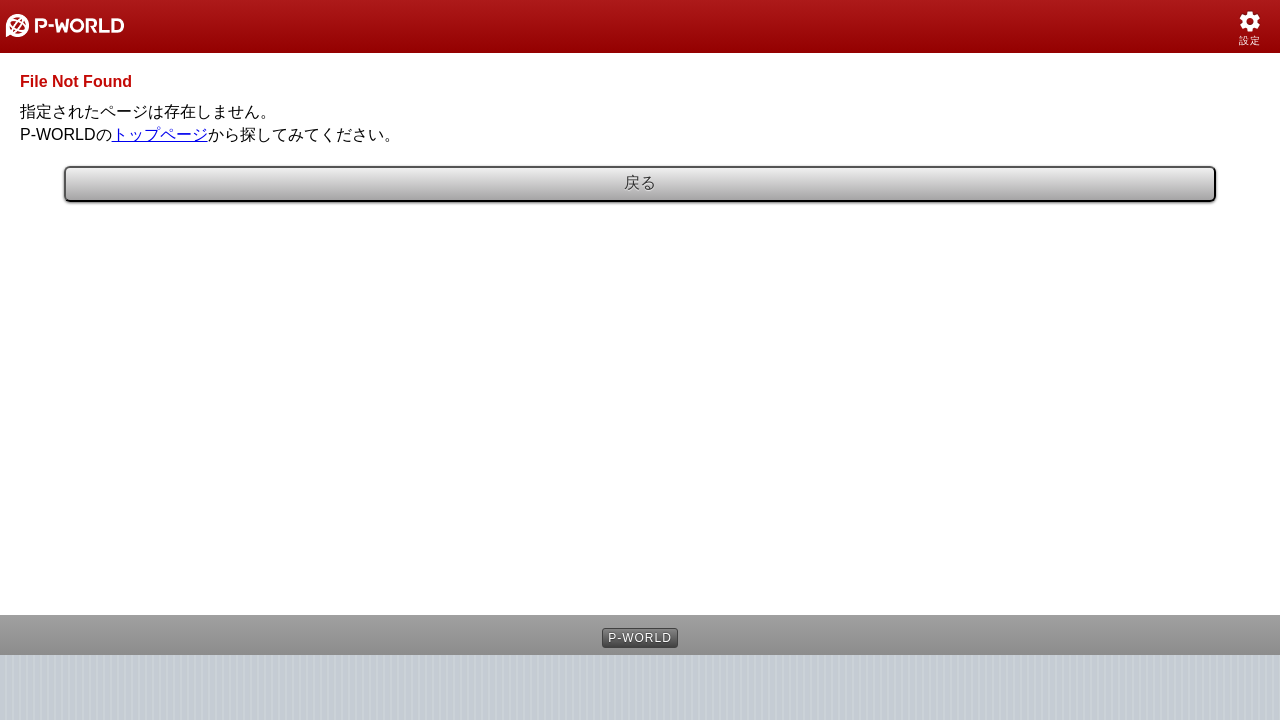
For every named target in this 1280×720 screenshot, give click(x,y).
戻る (640, 182)
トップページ (160, 134)
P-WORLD (640, 638)
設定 (1250, 40)
